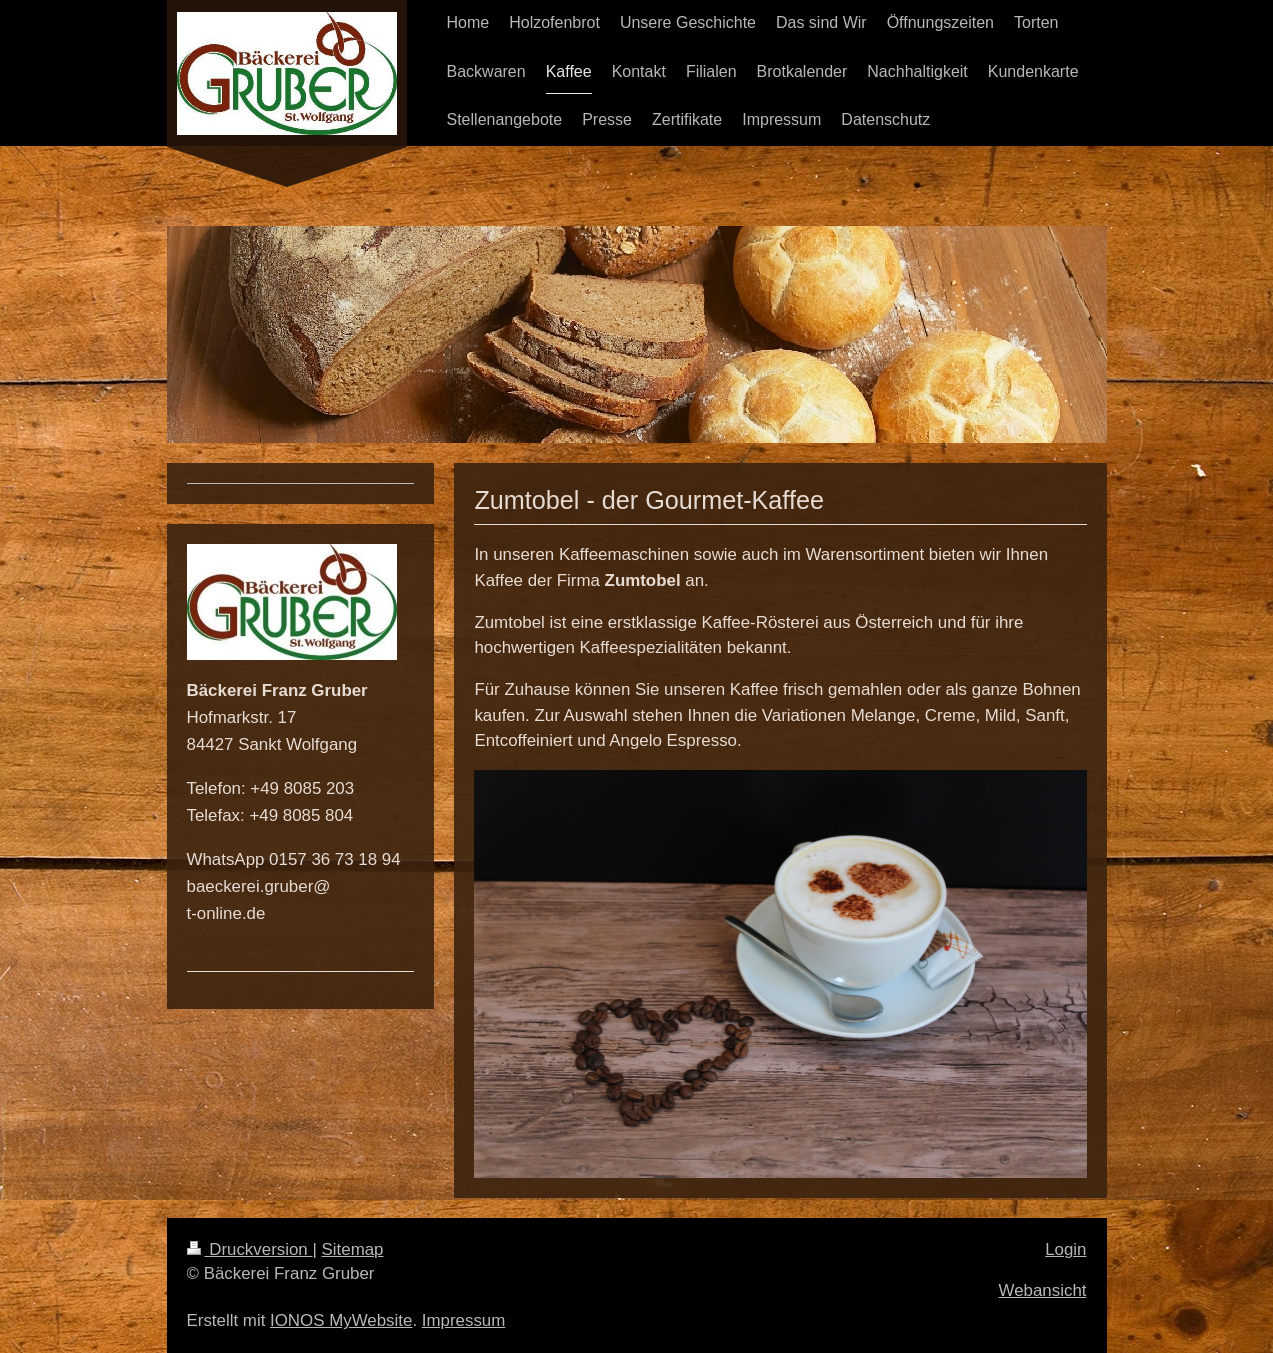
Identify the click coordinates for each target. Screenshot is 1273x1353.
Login (1065, 1249)
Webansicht (1043, 1290)
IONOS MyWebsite (341, 1320)
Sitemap (353, 1249)
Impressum (464, 1320)
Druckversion (250, 1249)
